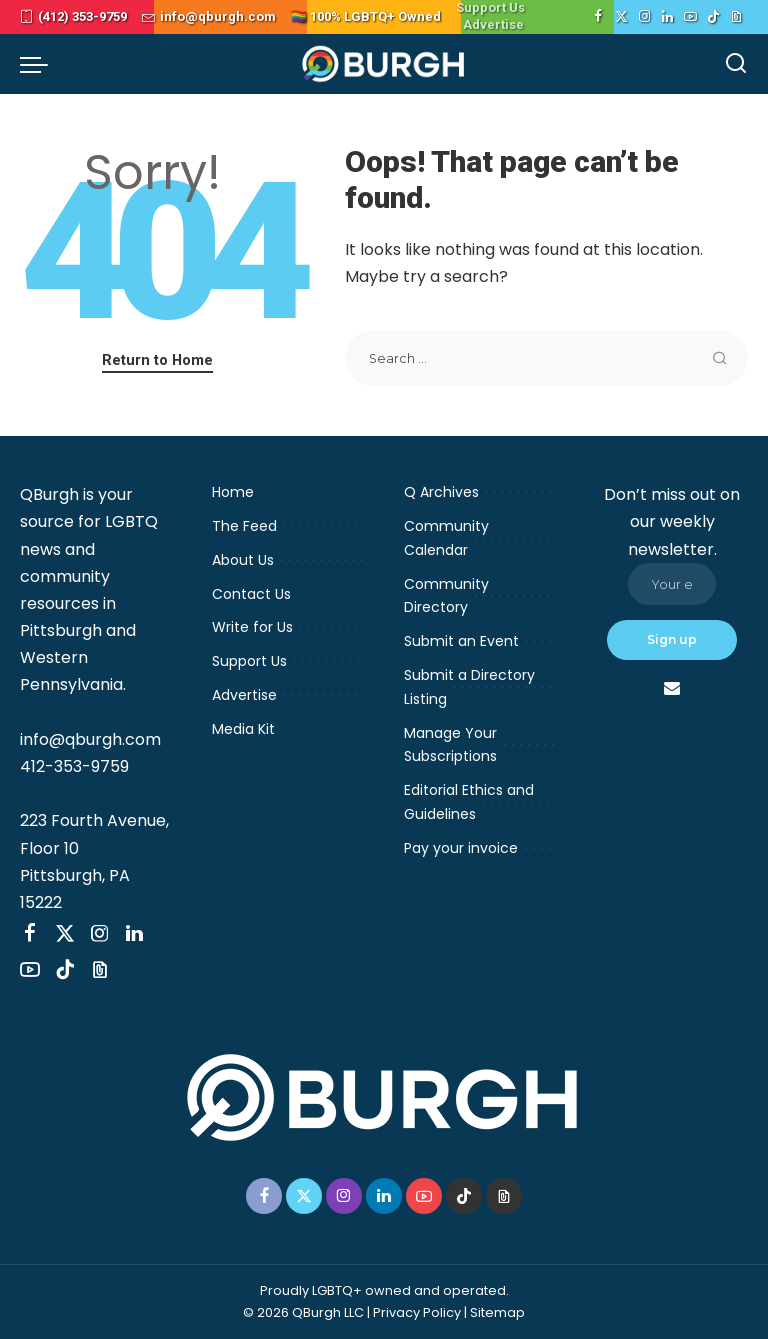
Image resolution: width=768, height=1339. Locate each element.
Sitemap (497, 1312)
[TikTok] (713, 17)
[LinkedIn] (667, 17)
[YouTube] (690, 17)
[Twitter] (621, 17)
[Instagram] (644, 17)
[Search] (736, 64)
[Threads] (736, 17)
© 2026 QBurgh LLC (303, 1312)
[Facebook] (598, 17)
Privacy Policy (417, 1312)
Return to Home (157, 360)
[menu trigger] (39, 64)
